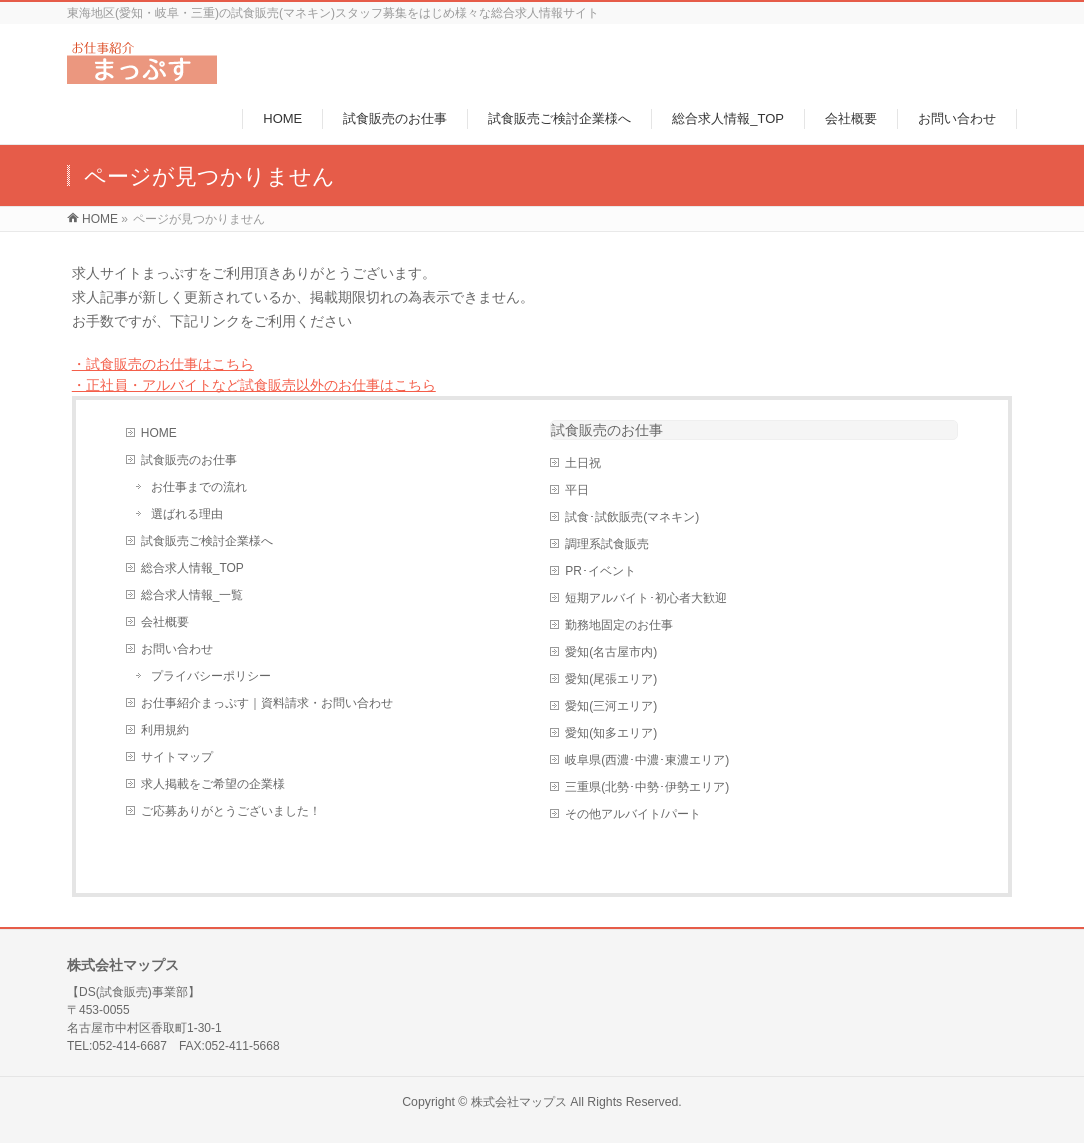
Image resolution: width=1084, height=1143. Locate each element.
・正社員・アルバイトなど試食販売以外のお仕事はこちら (254, 385)
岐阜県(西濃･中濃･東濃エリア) (647, 760)
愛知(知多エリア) (611, 733)
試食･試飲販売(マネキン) (632, 517)
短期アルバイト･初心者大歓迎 (646, 598)
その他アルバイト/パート (632, 814)
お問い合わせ (177, 649)
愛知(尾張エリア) (611, 679)
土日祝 (583, 463)
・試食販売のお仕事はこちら (163, 364)
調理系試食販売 (607, 544)
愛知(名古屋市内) (611, 652)
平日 (577, 490)
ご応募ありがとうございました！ (231, 811)
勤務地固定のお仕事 (619, 625)
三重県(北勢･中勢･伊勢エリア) (647, 787)
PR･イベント (600, 571)
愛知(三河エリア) (611, 706)
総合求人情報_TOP (192, 568)
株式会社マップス (519, 1102)
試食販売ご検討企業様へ (207, 541)
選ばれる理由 (187, 514)
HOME (159, 433)
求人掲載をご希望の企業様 (213, 784)
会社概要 (165, 622)
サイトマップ (177, 757)
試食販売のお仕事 (189, 460)
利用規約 (165, 730)
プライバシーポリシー (211, 676)
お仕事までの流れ (199, 487)
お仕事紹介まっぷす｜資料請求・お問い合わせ (267, 703)
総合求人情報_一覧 (192, 595)
